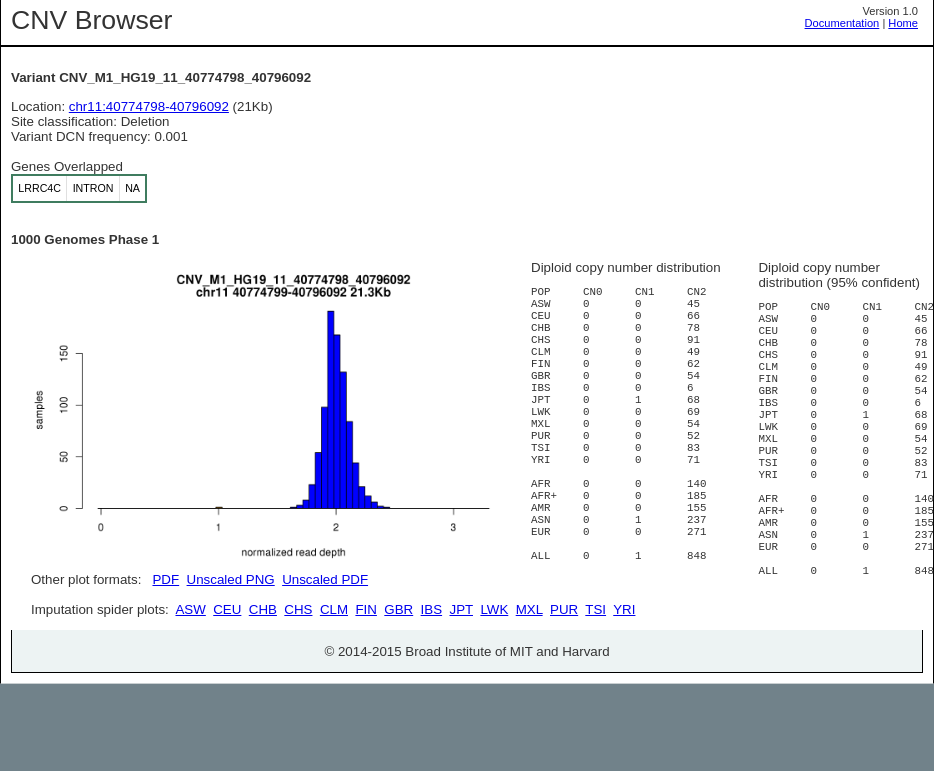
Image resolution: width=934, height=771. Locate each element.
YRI (624, 681)
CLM (334, 681)
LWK (494, 681)
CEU (227, 681)
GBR (398, 681)
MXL (529, 681)
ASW (190, 681)
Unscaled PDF (325, 579)
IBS (431, 681)
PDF (165, 579)
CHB (263, 681)
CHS (298, 681)
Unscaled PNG (231, 579)
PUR (564, 681)
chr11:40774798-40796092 (149, 106)
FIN (365, 681)
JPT (461, 681)
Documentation (842, 23)
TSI (595, 681)
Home (903, 23)
